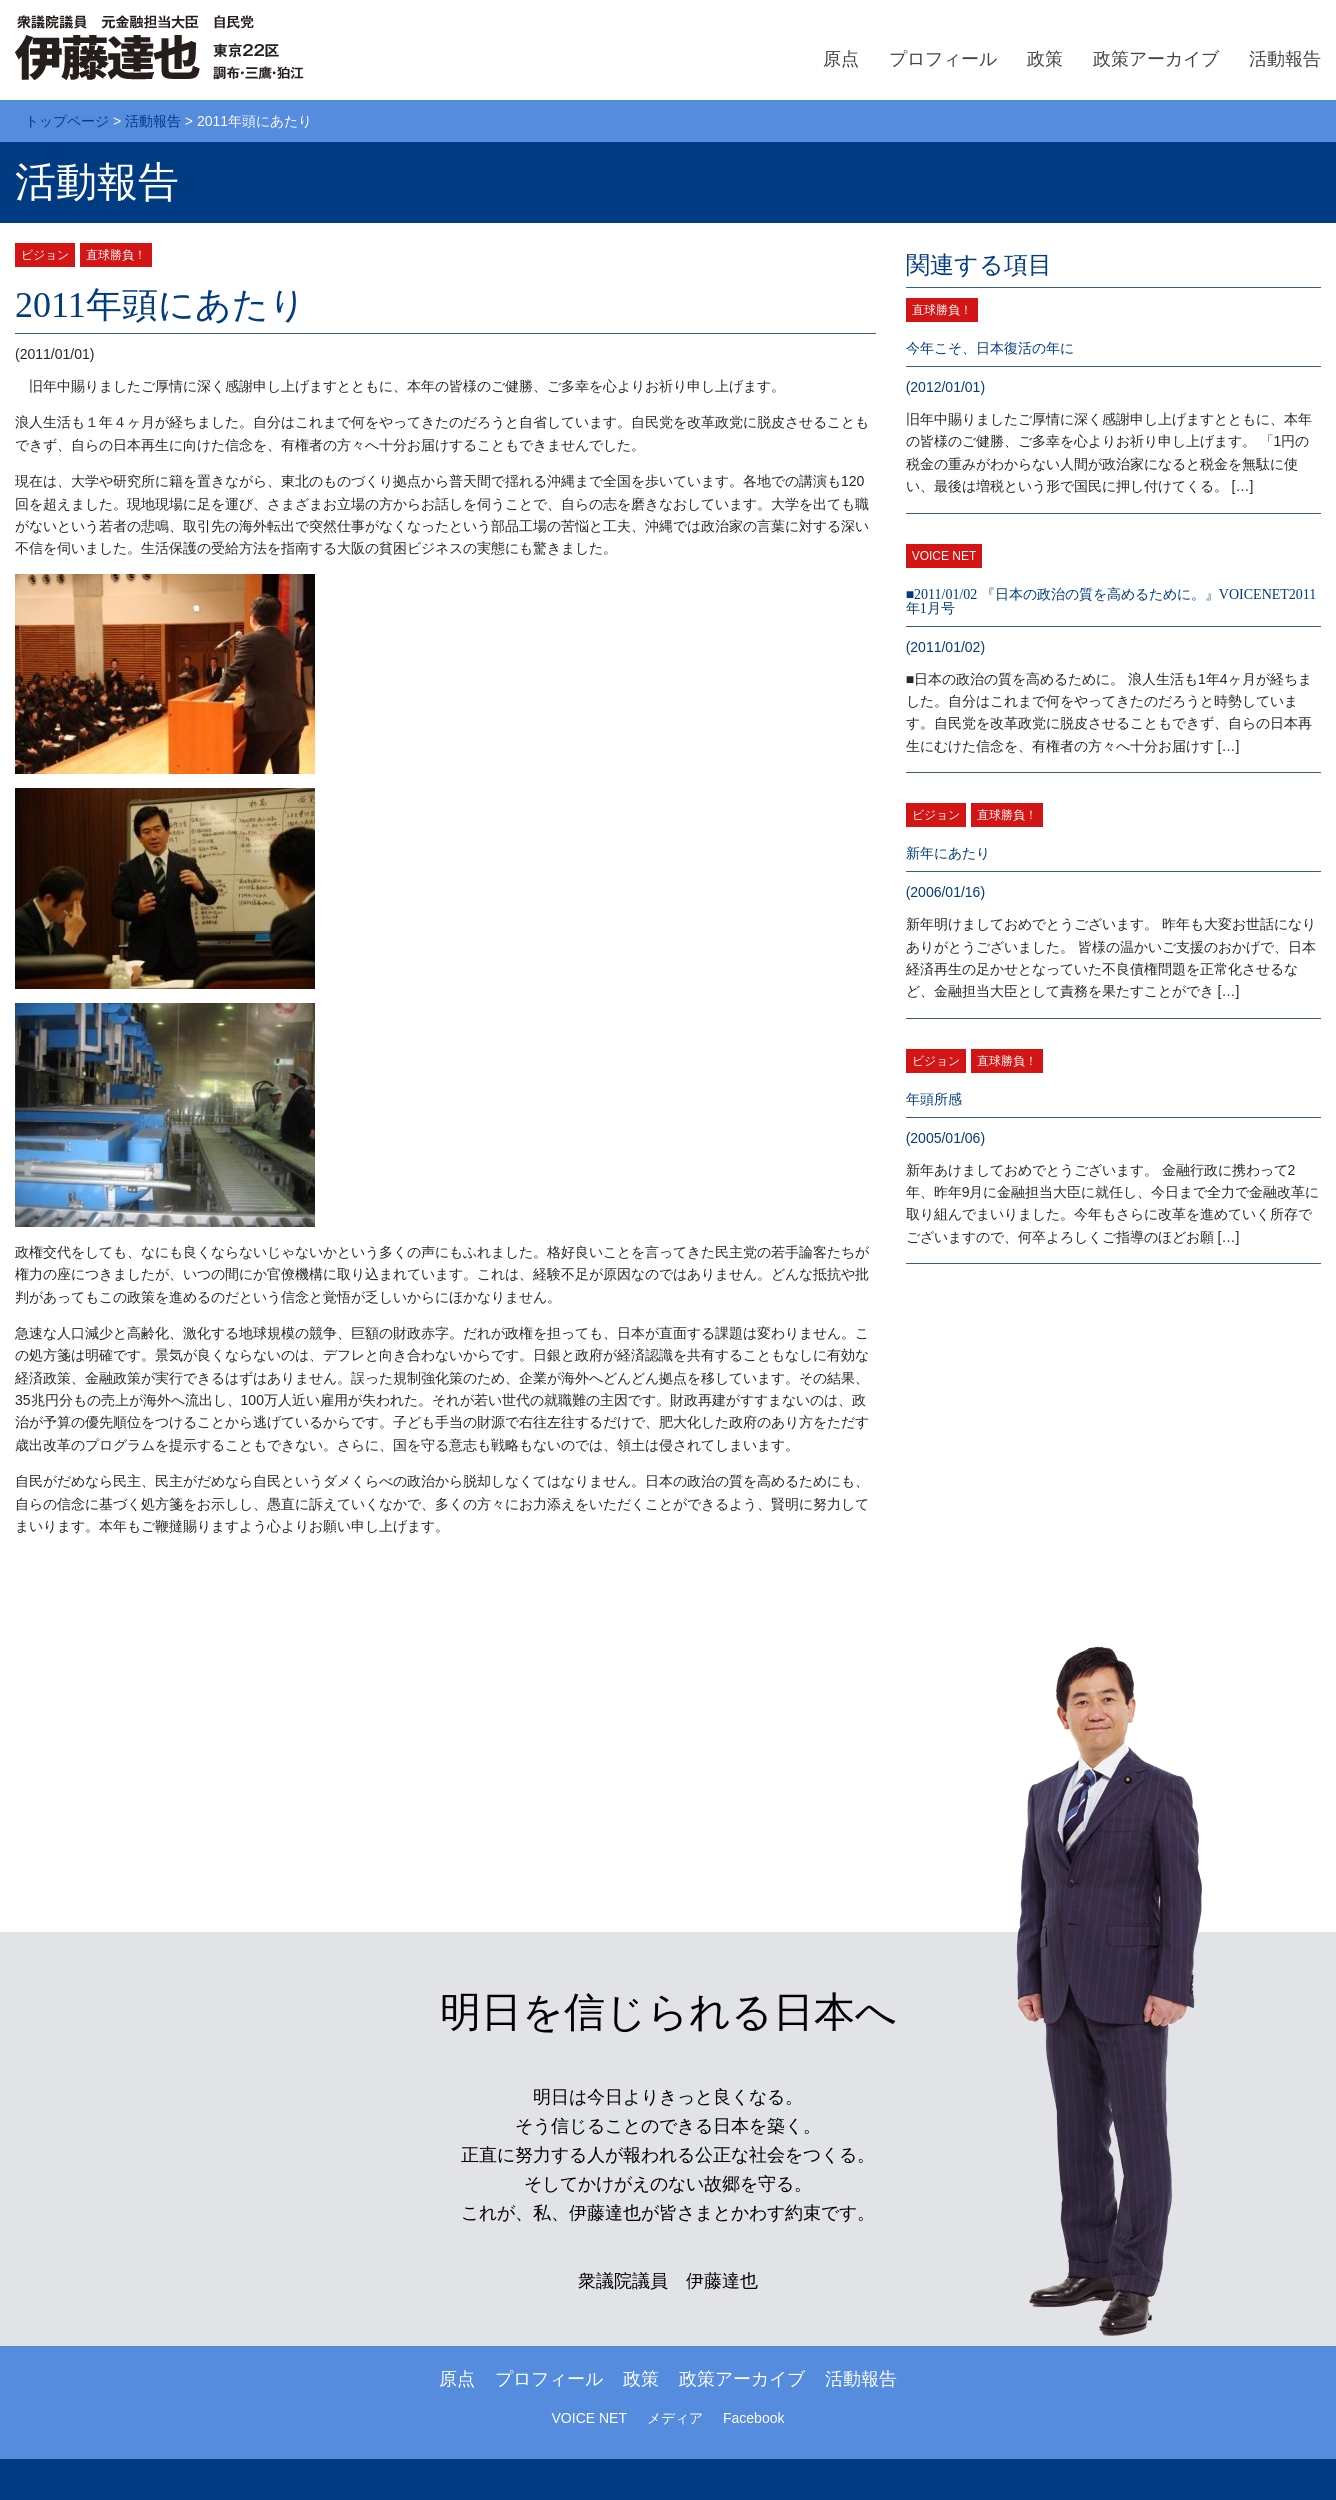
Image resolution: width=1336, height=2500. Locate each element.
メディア (675, 2418)
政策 (1045, 59)
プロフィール (943, 59)
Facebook (753, 2418)
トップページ (67, 121)
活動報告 (1285, 59)
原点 (841, 59)
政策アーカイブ (1156, 59)
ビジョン (45, 255)
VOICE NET (944, 556)
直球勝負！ (116, 255)
